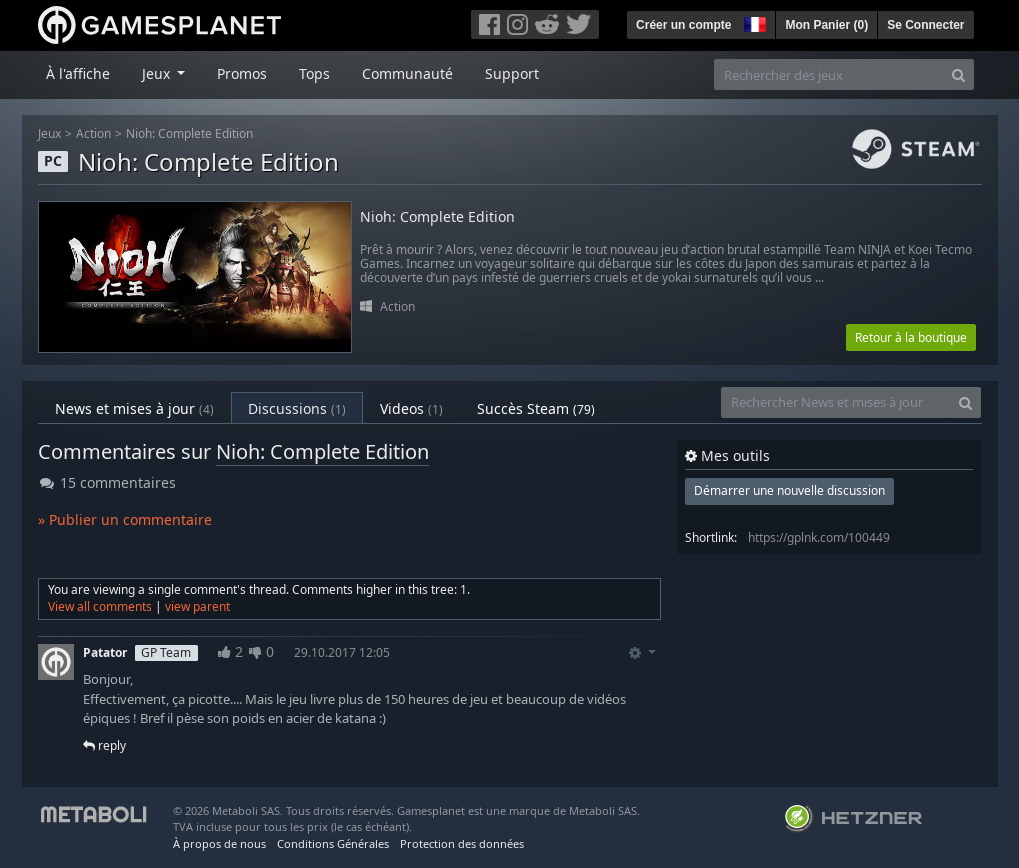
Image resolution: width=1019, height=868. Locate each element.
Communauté (407, 73)
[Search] (958, 74)
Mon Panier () (826, 25)
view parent (197, 606)
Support (512, 73)
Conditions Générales (333, 843)
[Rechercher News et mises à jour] (836, 402)
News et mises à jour (134, 408)
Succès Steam (536, 408)
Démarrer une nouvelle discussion (789, 490)
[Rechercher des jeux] (829, 74)
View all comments (100, 606)
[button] (753, 22)
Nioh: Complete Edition (189, 133)
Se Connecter (925, 25)
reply (104, 745)
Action (93, 133)
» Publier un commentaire (125, 519)
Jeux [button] (158, 73)
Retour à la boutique (911, 337)
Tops (314, 73)
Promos (242, 73)
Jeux (49, 133)
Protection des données (462, 843)
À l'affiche (78, 73)
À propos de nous (219, 843)
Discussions (297, 408)
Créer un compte (683, 25)
